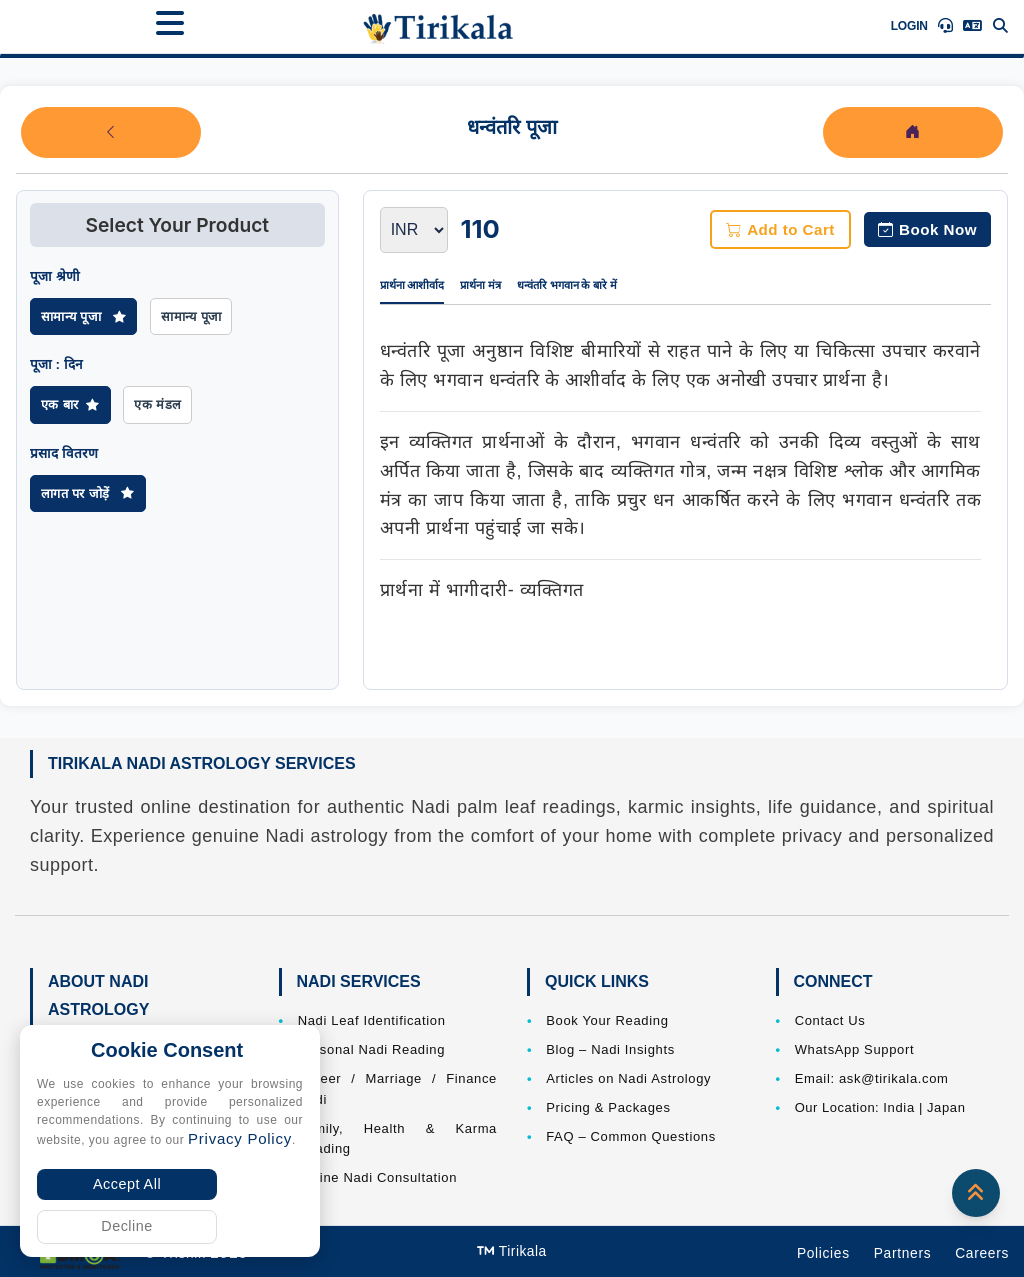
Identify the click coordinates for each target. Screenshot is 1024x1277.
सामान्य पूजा (84, 316)
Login (909, 26)
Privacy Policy (240, 1138)
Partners (902, 1253)
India (898, 1107)
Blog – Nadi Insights (610, 1049)
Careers (982, 1253)
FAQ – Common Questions (631, 1136)
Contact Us (830, 1020)
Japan (946, 1107)
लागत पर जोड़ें (88, 493)
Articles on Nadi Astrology (628, 1078)
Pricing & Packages (608, 1107)
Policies (823, 1253)
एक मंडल (157, 404)
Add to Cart (780, 229)
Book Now (927, 229)
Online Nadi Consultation (377, 1177)
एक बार (70, 404)
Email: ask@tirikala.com (872, 1078)
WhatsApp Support (855, 1049)
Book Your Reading (607, 1020)
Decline (127, 1226)
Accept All (127, 1184)
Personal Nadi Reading (371, 1049)
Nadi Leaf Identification (372, 1020)
